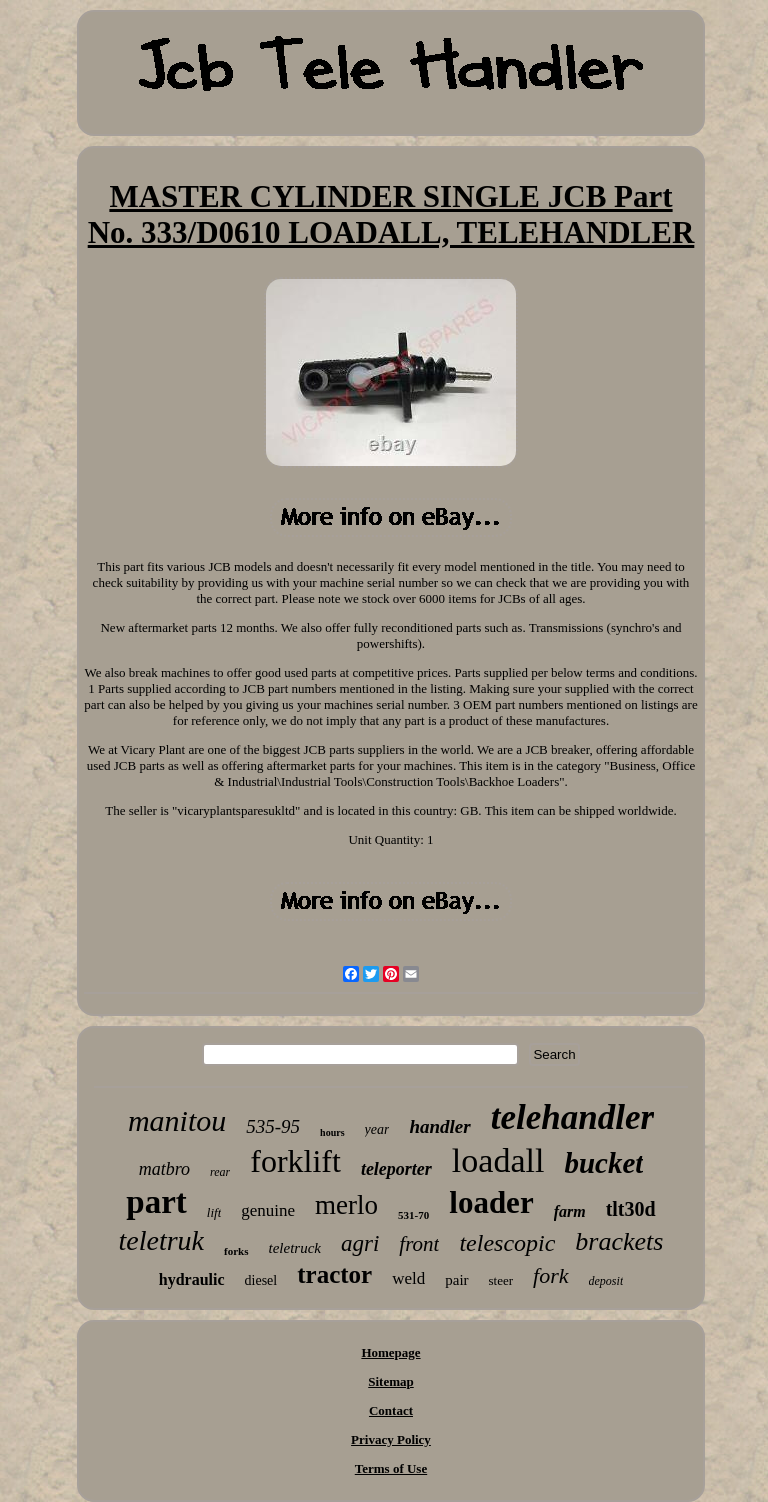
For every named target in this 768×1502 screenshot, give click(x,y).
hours (332, 1132)
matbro (164, 1169)
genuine (268, 1210)
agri (360, 1243)
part (156, 1202)
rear (220, 1172)
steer (501, 1280)
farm (570, 1211)
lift (214, 1212)
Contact (391, 1410)
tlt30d (631, 1209)
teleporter (396, 1169)
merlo (346, 1205)
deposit (606, 1281)
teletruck (295, 1248)
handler (439, 1126)
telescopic (507, 1243)
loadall (498, 1160)
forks (236, 1251)
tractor (334, 1274)
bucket (603, 1163)
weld (408, 1278)
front (419, 1244)
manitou (177, 1120)
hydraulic (192, 1279)
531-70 (413, 1215)
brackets (619, 1241)
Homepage (390, 1352)
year (377, 1129)
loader (491, 1202)
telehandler (572, 1117)
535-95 (273, 1126)
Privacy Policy (391, 1439)
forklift (295, 1161)
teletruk (162, 1240)
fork (550, 1275)
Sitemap (391, 1381)
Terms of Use (391, 1468)
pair (456, 1280)
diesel (261, 1280)
